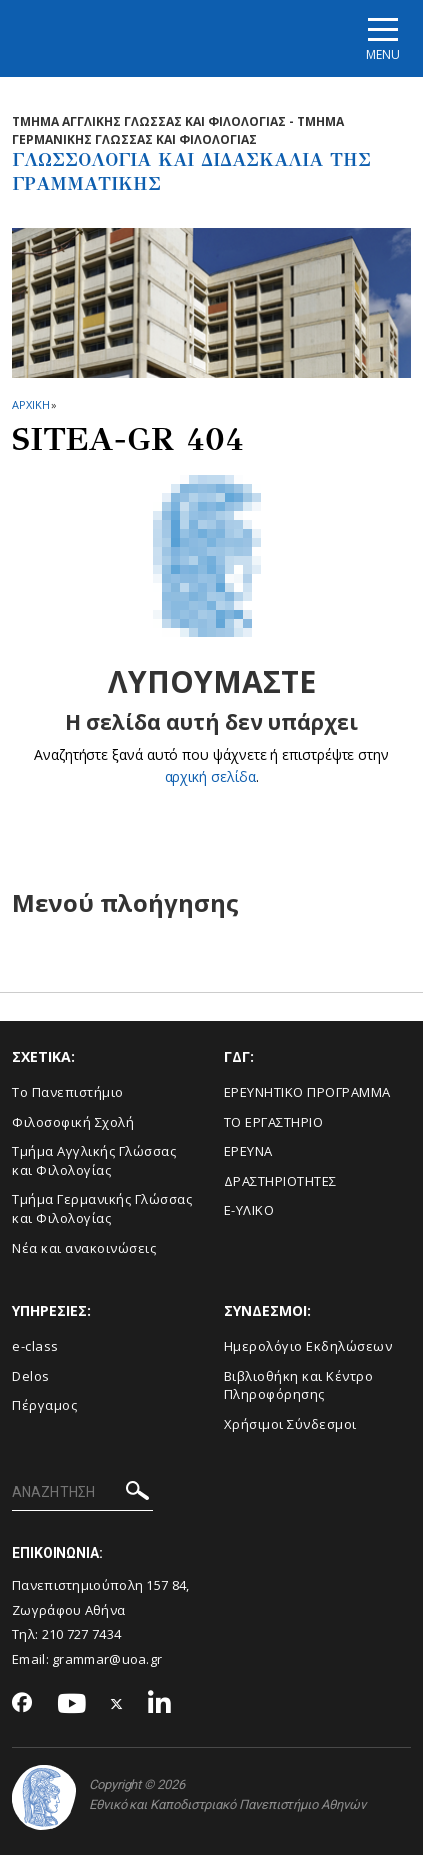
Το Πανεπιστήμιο (68, 1092)
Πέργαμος (44, 1405)
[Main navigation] (383, 38)
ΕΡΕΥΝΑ (248, 1151)
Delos (31, 1376)
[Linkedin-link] (160, 1704)
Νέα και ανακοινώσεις (84, 1248)
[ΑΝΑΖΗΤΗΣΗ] (82, 1493)
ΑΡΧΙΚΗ (30, 404)
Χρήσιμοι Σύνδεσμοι (290, 1424)
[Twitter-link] (117, 1704)
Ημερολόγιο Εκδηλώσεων (308, 1346)
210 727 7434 (82, 1634)
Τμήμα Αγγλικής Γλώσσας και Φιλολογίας (94, 1160)
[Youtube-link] (72, 1704)
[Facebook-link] (22, 1704)
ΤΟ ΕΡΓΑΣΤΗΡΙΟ (274, 1122)
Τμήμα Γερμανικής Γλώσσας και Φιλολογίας (102, 1208)
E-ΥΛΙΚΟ (249, 1210)
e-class (35, 1346)
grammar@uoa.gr (107, 1659)
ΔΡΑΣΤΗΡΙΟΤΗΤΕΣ (280, 1181)
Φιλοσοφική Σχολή (73, 1122)
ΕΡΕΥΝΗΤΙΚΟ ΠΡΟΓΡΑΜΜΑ (307, 1092)
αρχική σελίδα (210, 776)
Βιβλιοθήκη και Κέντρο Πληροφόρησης (299, 1385)
